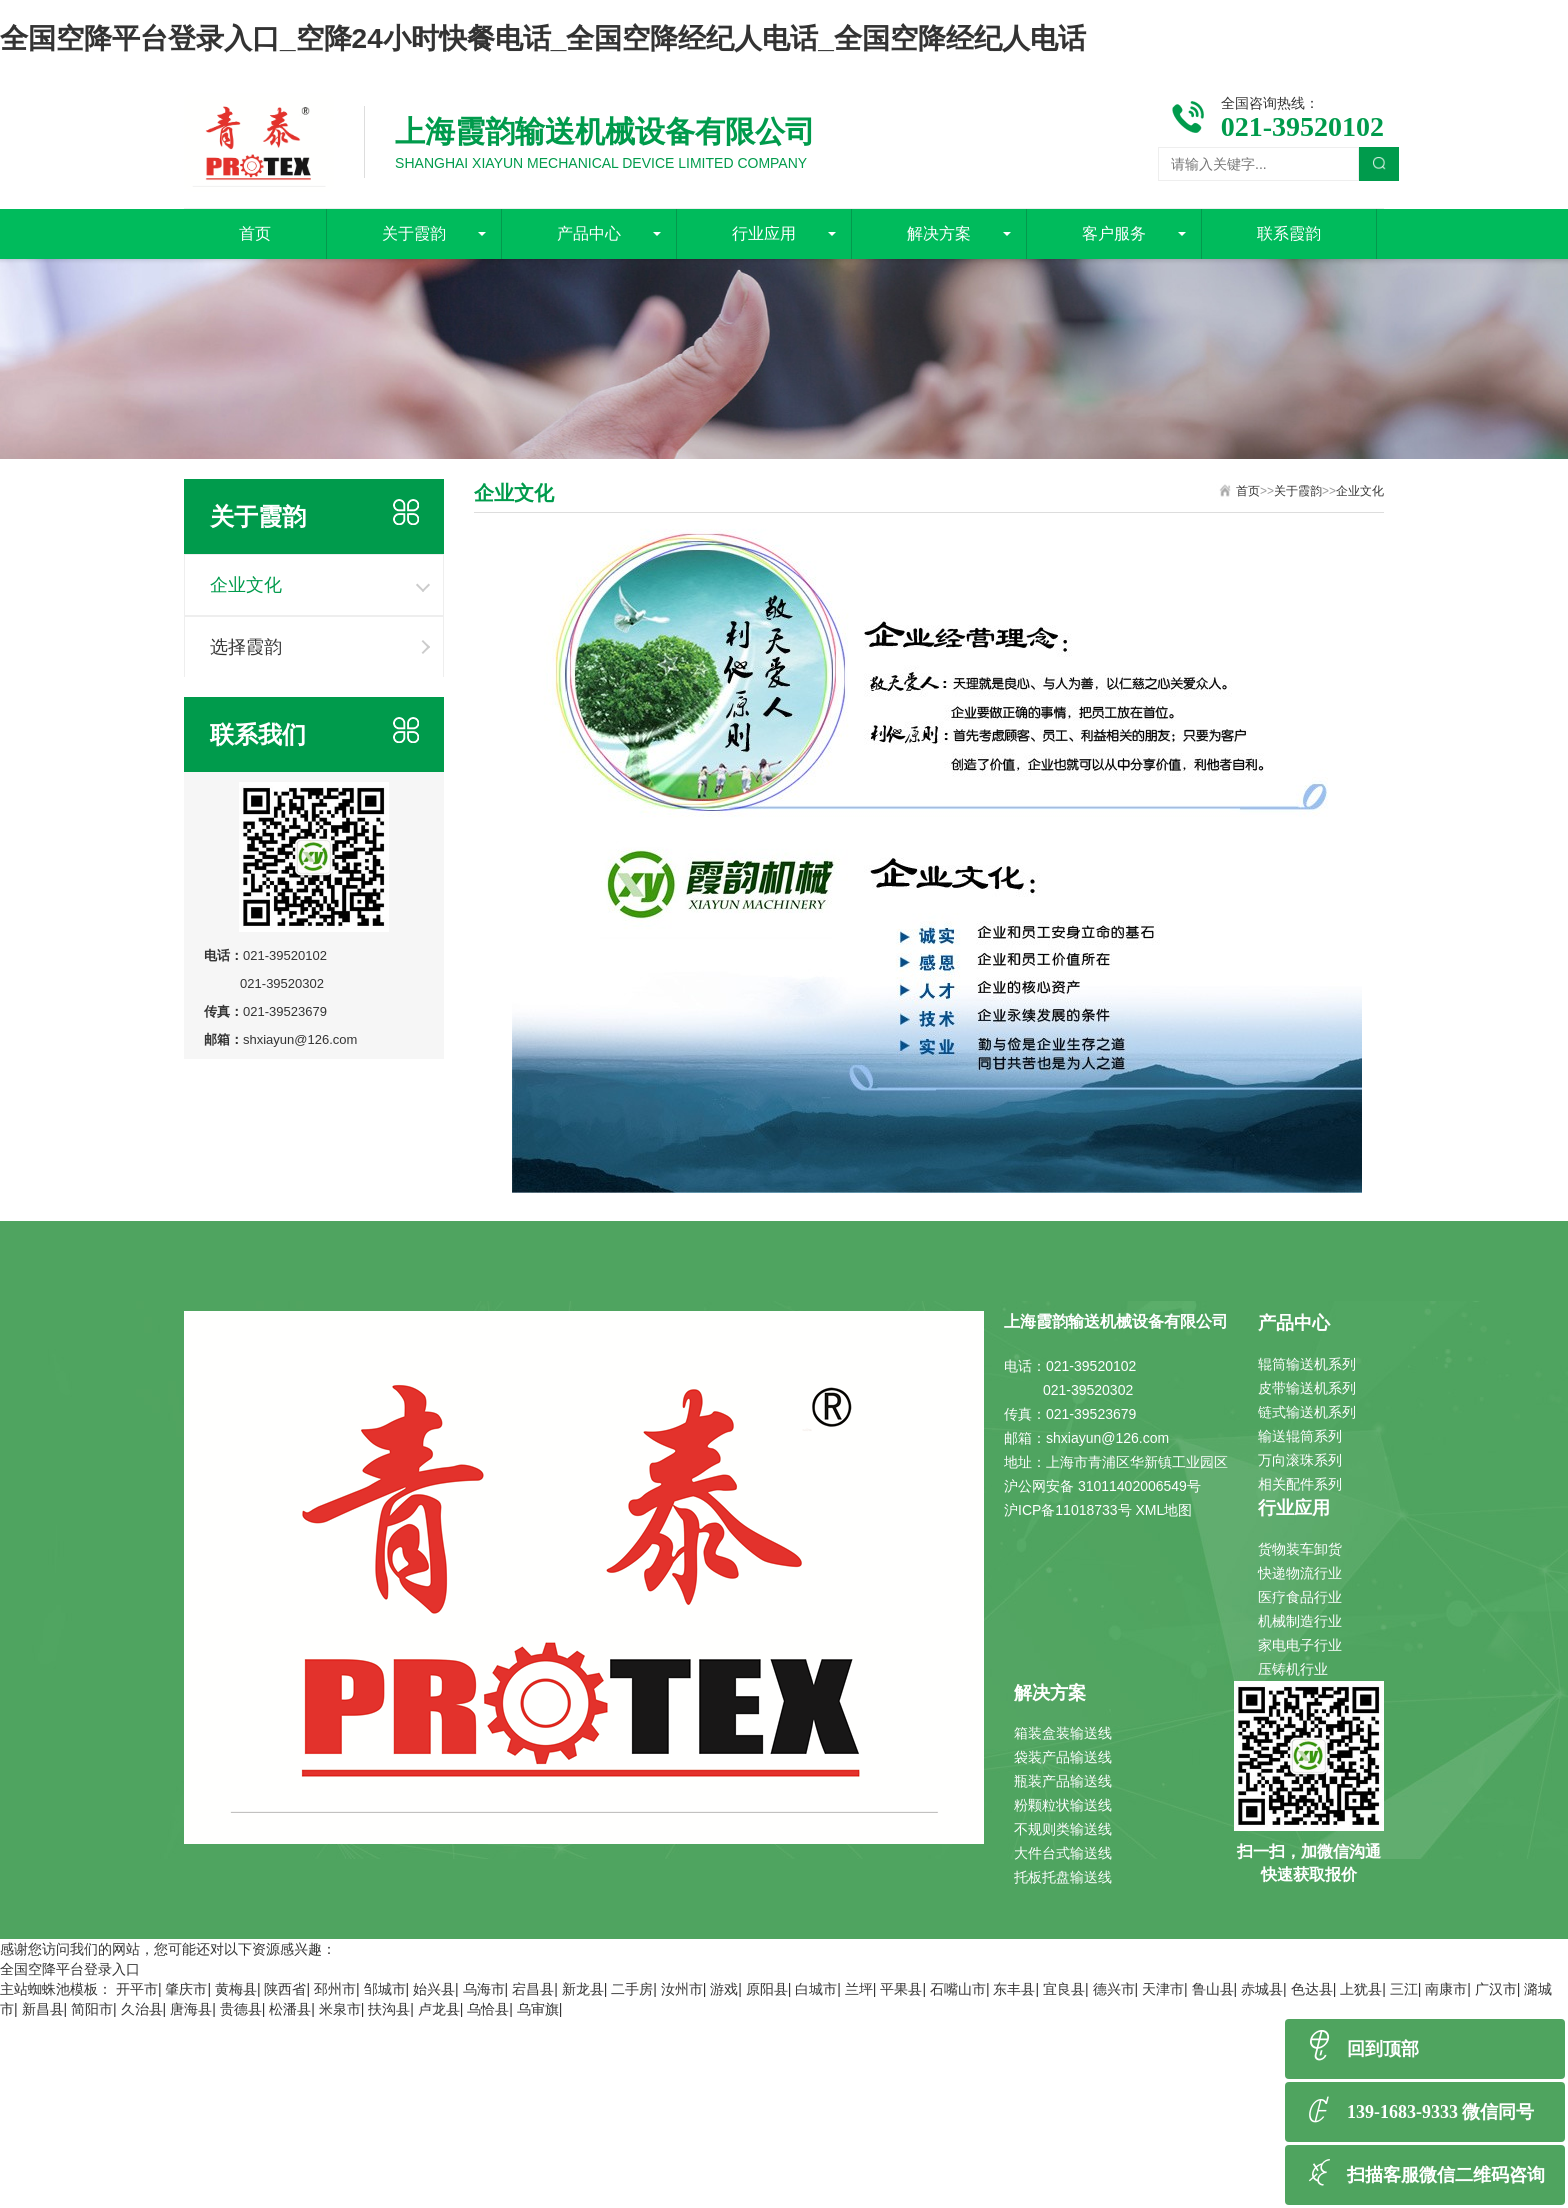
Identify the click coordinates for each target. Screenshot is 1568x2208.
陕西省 (285, 1989)
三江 (1404, 1989)
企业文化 (246, 585)
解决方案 (939, 233)
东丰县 (1014, 1989)
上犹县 (1361, 1989)
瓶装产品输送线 (1063, 1781)
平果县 (901, 1989)
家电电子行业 (1300, 1645)
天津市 (1163, 1989)
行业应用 (764, 233)
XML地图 (1164, 1510)
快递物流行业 (1300, 1573)
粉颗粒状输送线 (1063, 1805)
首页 (255, 233)
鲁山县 (1213, 1989)
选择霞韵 (246, 647)
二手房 (632, 1989)
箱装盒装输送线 (1063, 1733)
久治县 (142, 2009)
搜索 (1379, 164)
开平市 (137, 1989)
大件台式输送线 (1063, 1853)
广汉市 (1496, 1989)
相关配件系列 (1300, 1484)
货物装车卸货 (1300, 1549)
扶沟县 (389, 2009)
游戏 (724, 1989)
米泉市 (340, 2009)
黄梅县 (236, 1989)
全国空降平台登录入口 (70, 1969)
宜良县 (1064, 1989)
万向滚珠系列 (1300, 1460)
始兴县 (434, 1989)
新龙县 (583, 1989)
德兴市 (1114, 1989)
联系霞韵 (1289, 233)
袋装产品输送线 (1063, 1757)
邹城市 (385, 1989)
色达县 (1312, 1989)
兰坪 (859, 1989)
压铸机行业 (1293, 1669)
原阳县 (767, 1989)
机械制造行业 (1300, 1621)
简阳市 (92, 2009)
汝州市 (682, 1989)
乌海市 (484, 1989)
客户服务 (1114, 233)
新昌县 (43, 2009)
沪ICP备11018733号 (1068, 1510)
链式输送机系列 (1307, 1412)
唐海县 (191, 2009)
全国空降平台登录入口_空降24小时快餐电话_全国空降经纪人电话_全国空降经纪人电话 (543, 38)
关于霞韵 (414, 233)
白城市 (816, 1989)
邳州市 (335, 1989)
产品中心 (589, 233)
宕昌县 (533, 1989)
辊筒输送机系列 (1307, 1364)
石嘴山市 (958, 1989)
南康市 (1446, 1989)
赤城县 (1262, 1989)
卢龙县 (439, 2009)
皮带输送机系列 (1307, 1388)
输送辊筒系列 (1300, 1436)
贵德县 (241, 2009)
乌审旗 (538, 2009)
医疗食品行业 (1300, 1597)
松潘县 (290, 2009)
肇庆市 (186, 1989)
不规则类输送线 (1063, 1829)
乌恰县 (488, 2009)
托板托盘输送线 (1063, 1877)
